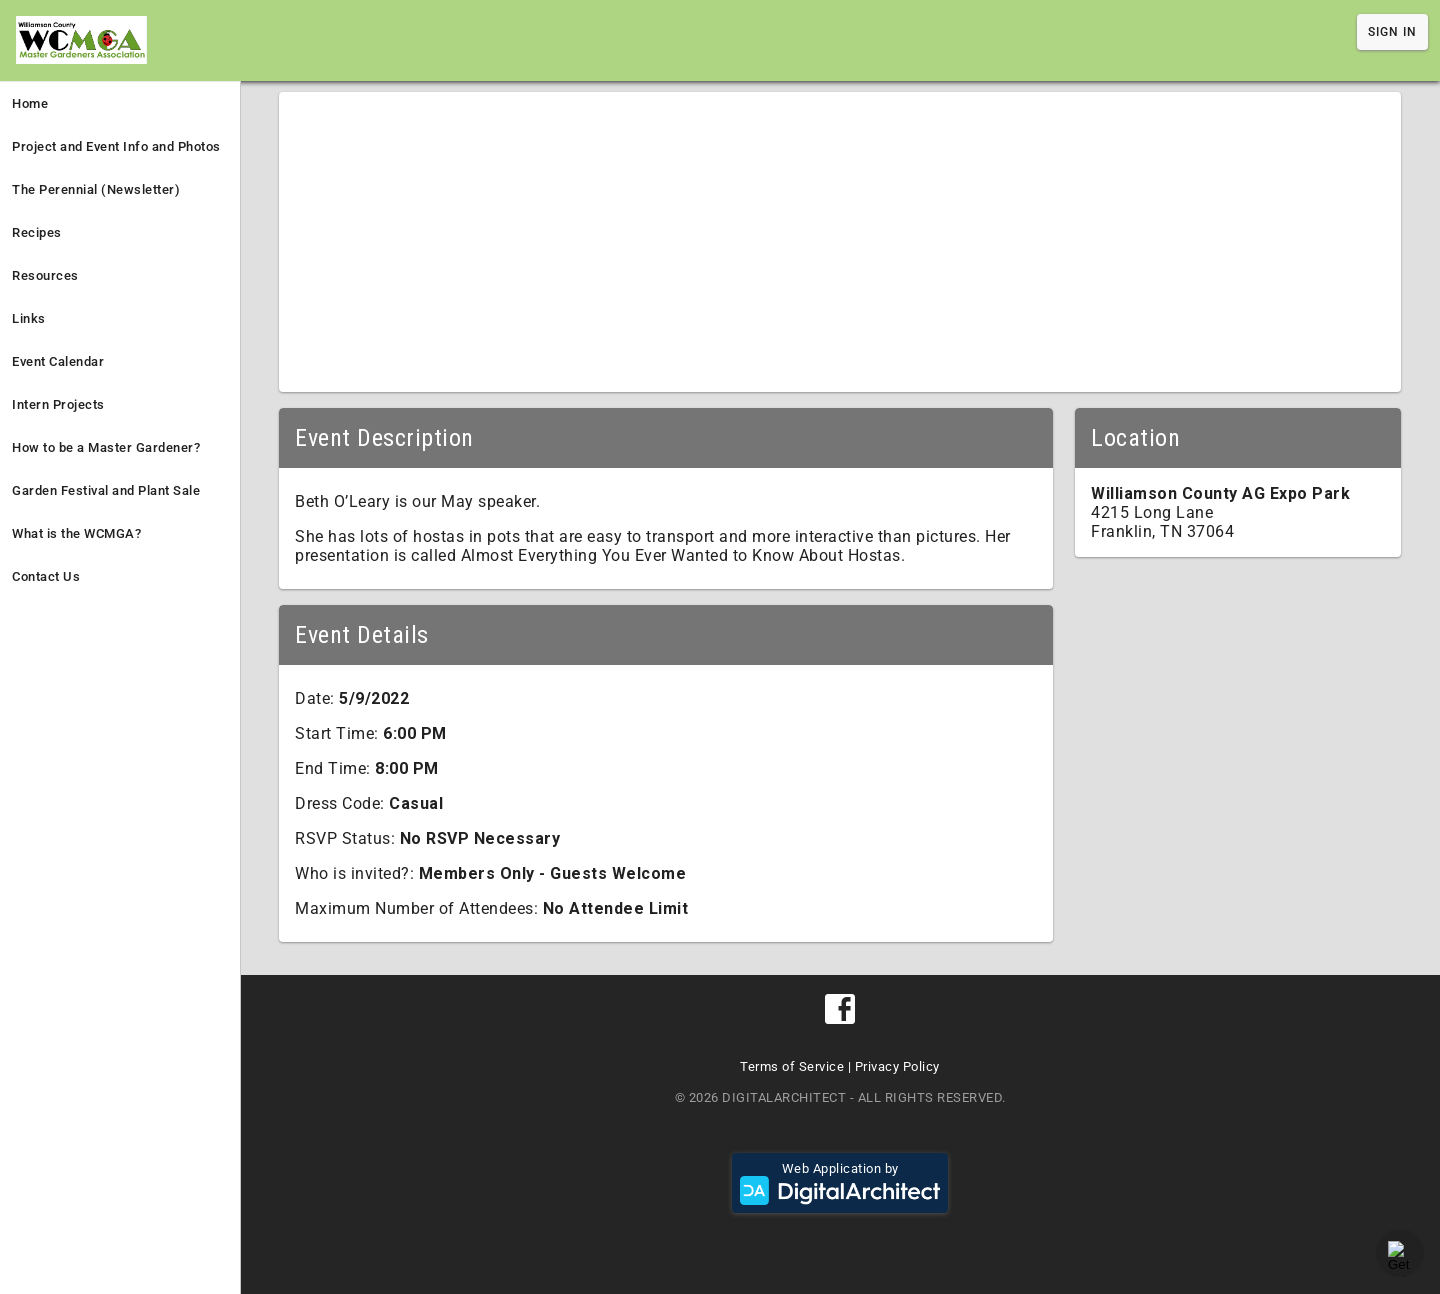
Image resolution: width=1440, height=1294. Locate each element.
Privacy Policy (897, 1066)
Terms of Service (792, 1066)
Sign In (1392, 32)
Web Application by (840, 1183)
